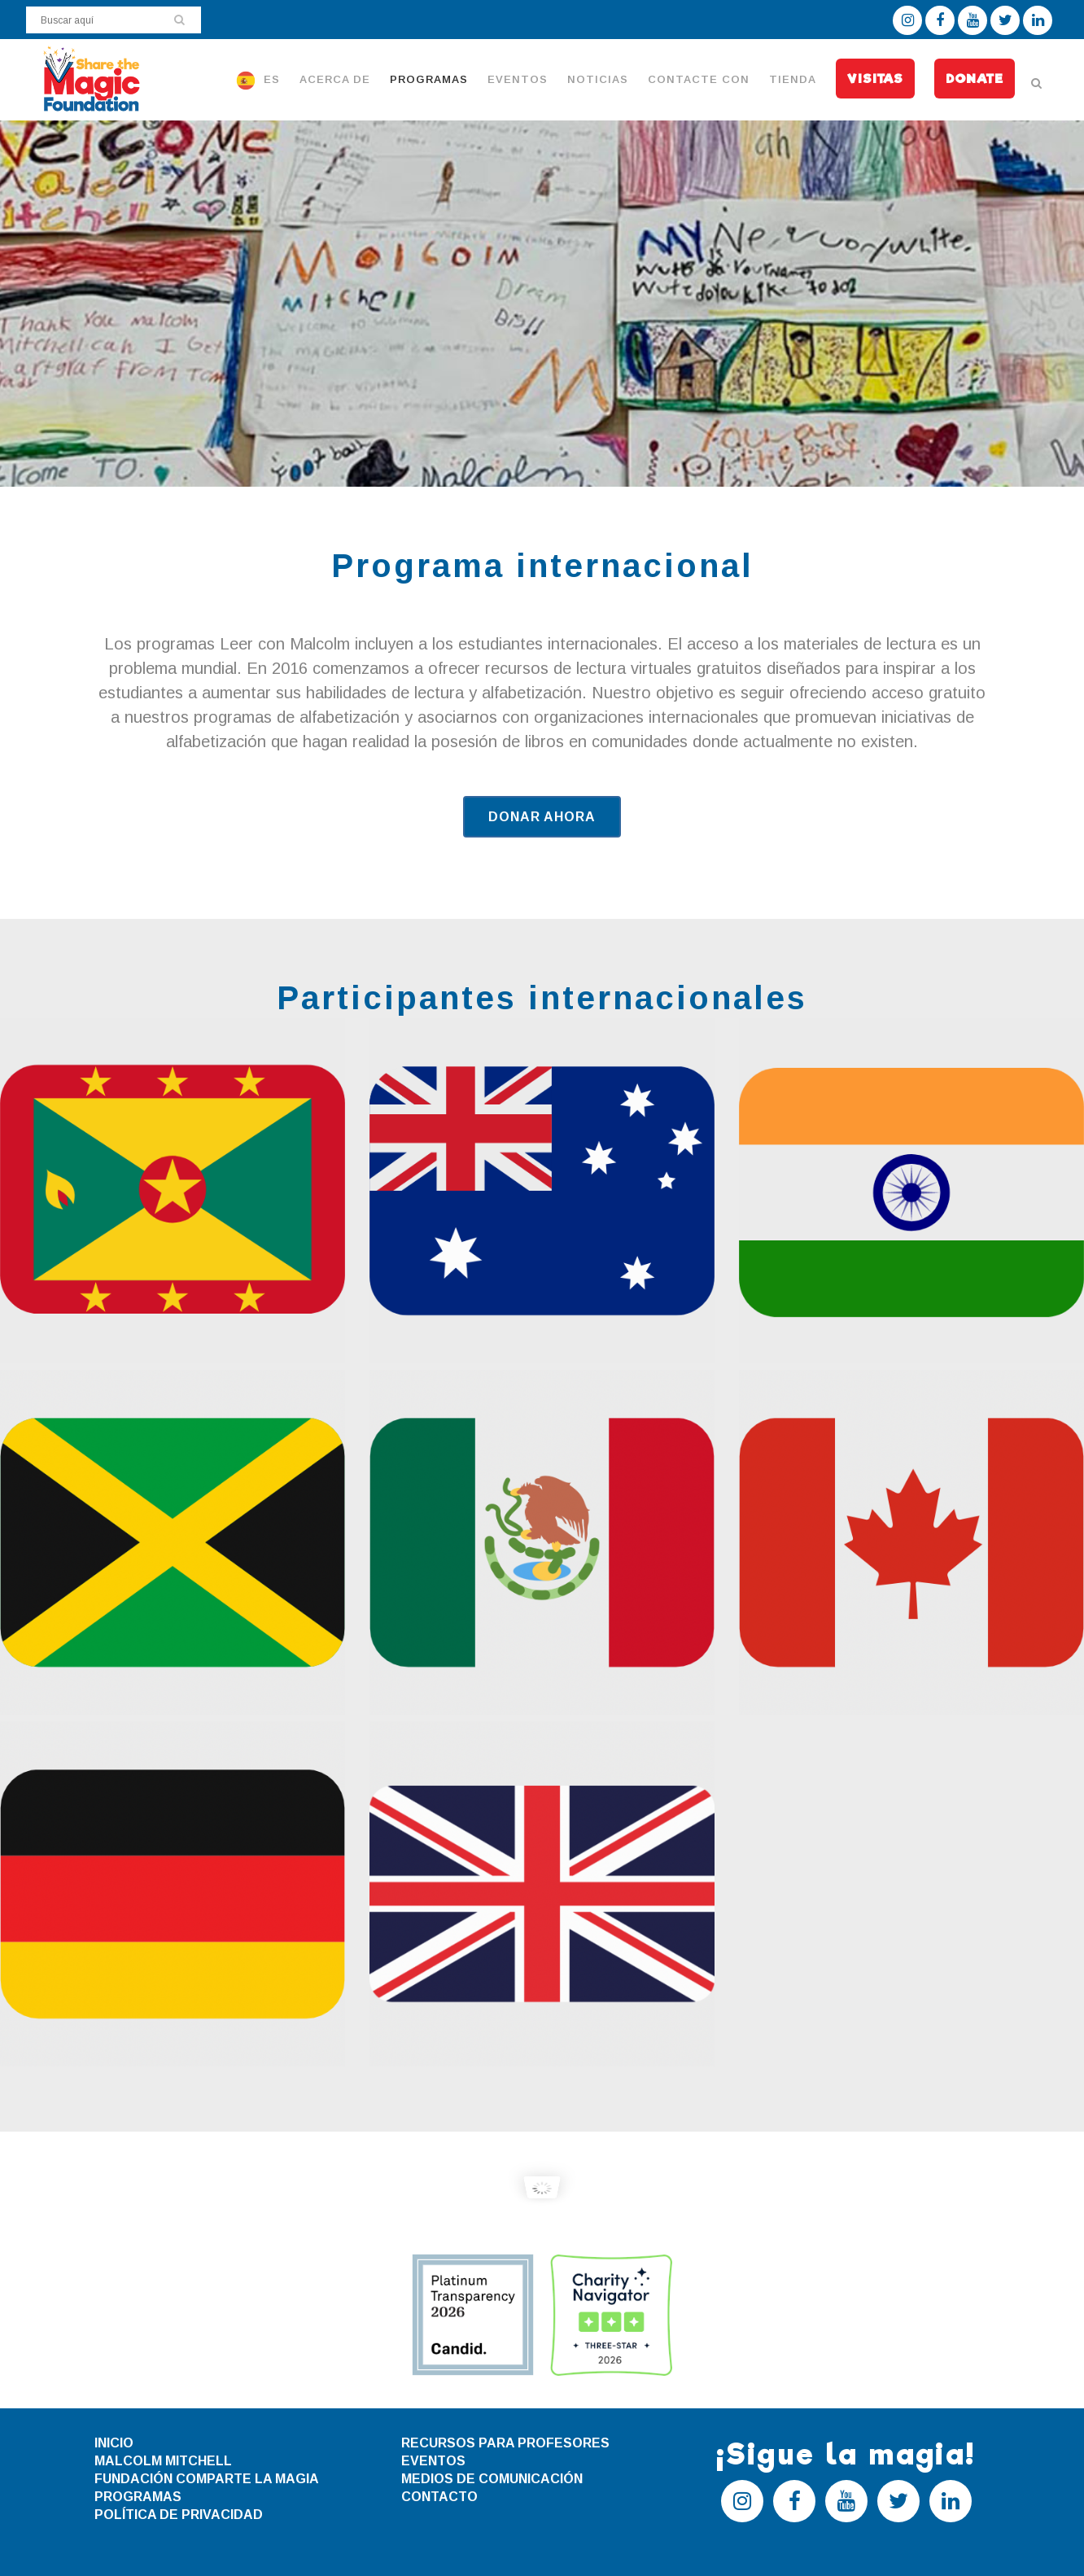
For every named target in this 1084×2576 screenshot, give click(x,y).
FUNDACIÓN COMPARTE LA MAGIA (206, 2479)
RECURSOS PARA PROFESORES (505, 2443)
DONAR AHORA (542, 817)
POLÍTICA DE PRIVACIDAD (178, 2514)
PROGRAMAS (137, 2497)
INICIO (113, 2443)
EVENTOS (433, 2461)
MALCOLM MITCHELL (163, 2461)
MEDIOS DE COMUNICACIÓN (492, 2479)
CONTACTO (439, 2497)
